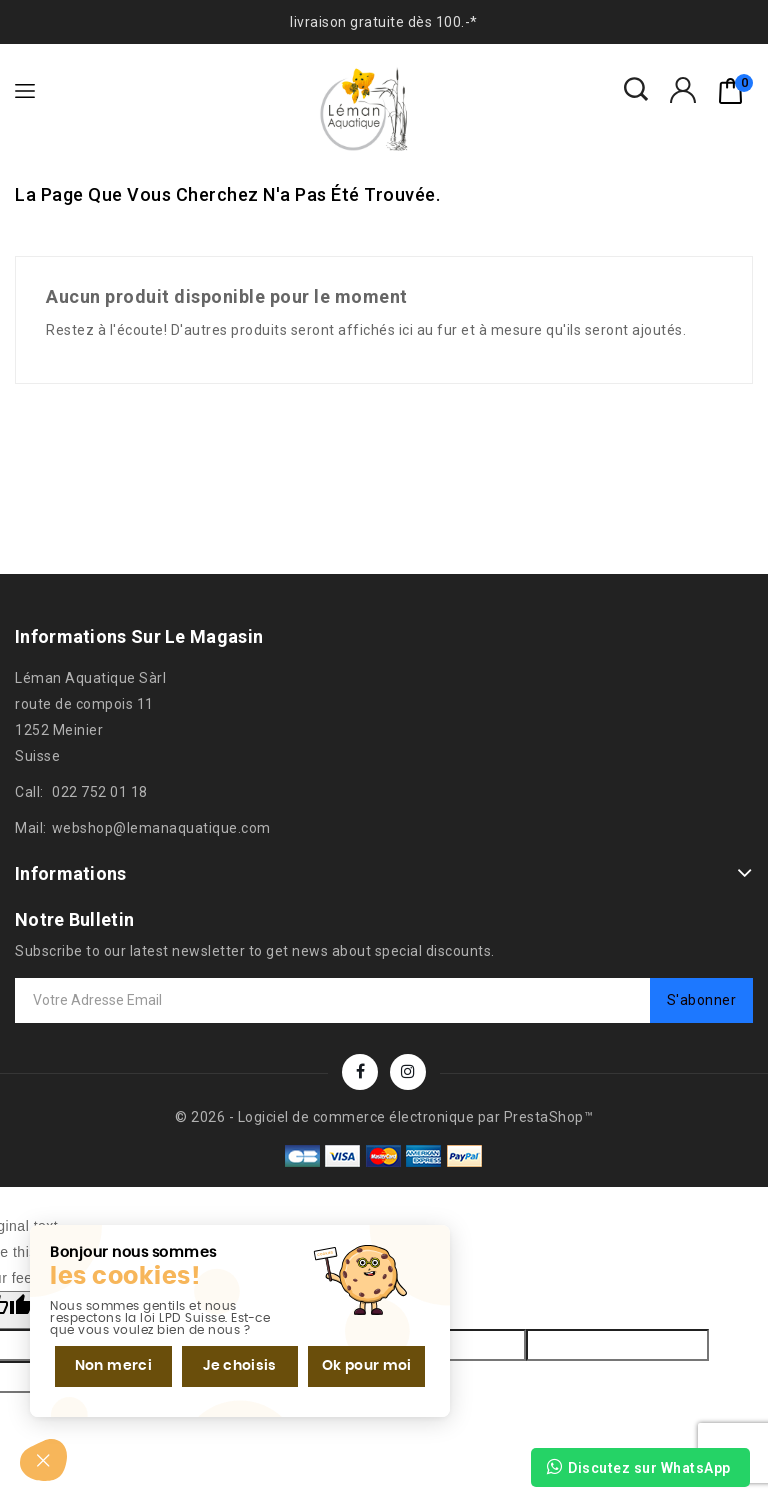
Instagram (408, 1072)
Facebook (360, 1072)
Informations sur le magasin (139, 636)
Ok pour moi (367, 1366)
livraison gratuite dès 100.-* (384, 22)
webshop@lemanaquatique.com (161, 828)
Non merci (113, 1366)
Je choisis (240, 1366)
